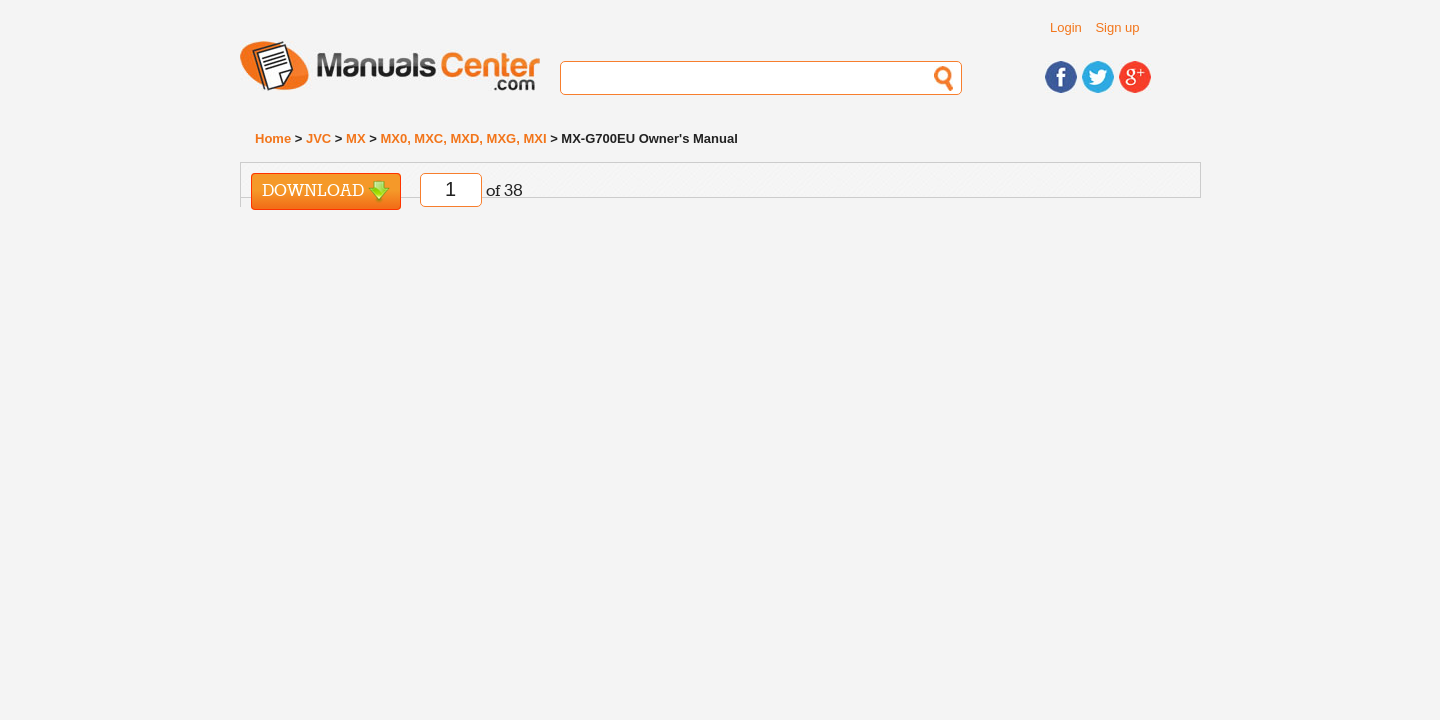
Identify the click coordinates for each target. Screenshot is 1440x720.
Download (326, 191)
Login (1066, 27)
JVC (318, 138)
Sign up (1117, 27)
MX (356, 138)
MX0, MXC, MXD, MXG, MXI (463, 138)
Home (273, 138)
